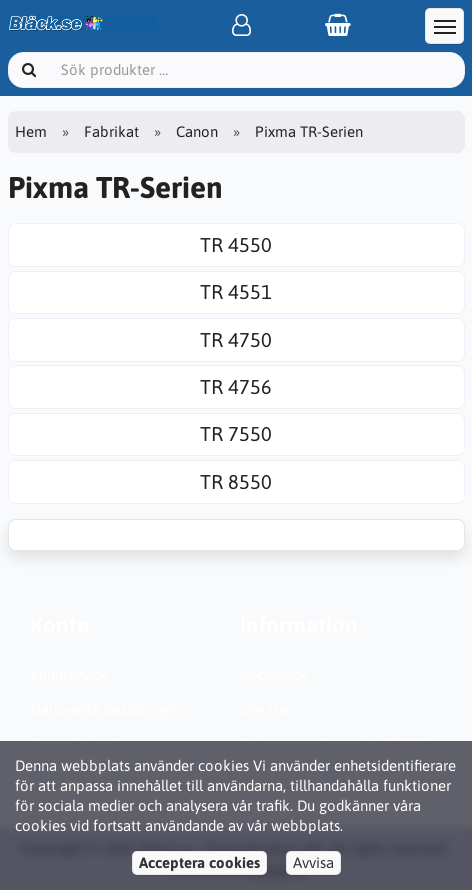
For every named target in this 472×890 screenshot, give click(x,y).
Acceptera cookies (199, 862)
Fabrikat (111, 131)
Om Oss (265, 709)
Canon (197, 131)
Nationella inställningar (106, 709)
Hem (31, 131)
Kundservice (69, 674)
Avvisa (313, 862)
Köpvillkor (274, 674)
